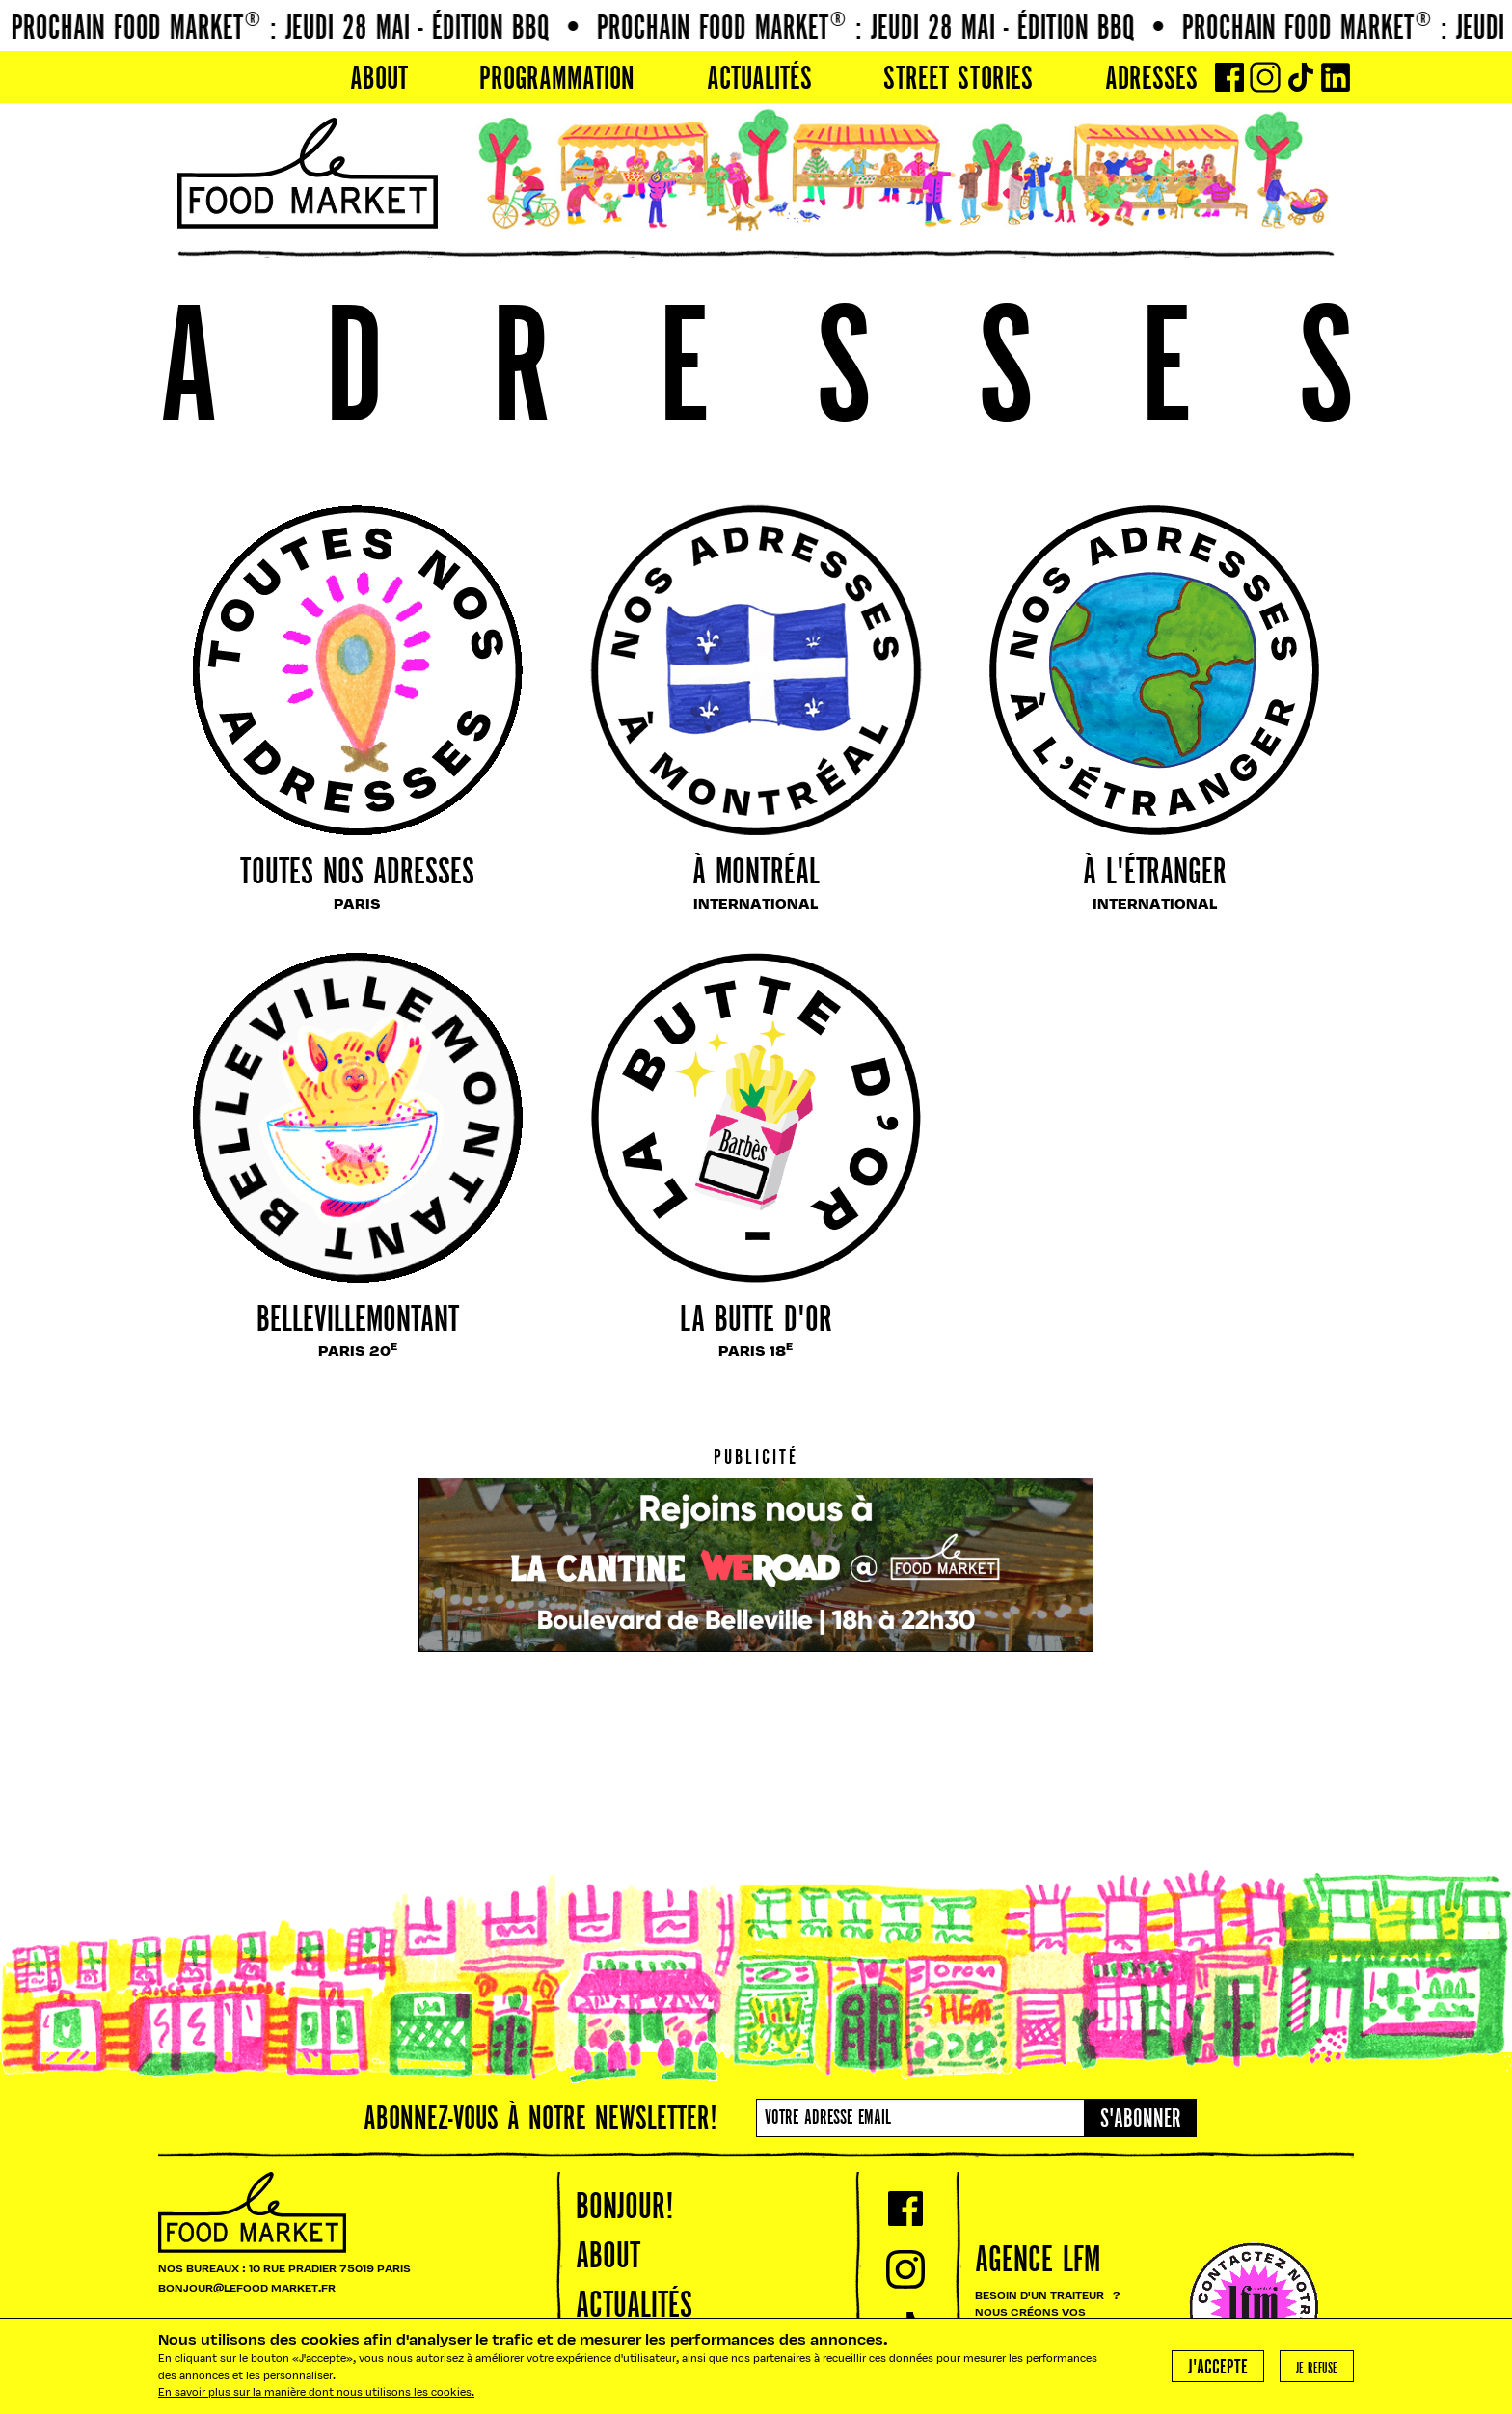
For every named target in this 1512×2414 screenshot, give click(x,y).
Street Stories (958, 80)
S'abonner (1140, 2119)
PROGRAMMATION (556, 80)
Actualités (759, 80)
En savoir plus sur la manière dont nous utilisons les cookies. (316, 2393)
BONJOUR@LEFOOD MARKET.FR (247, 2288)
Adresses (1151, 80)
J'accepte (1218, 2368)
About (379, 80)
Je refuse (1316, 2368)
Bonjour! (625, 2208)
